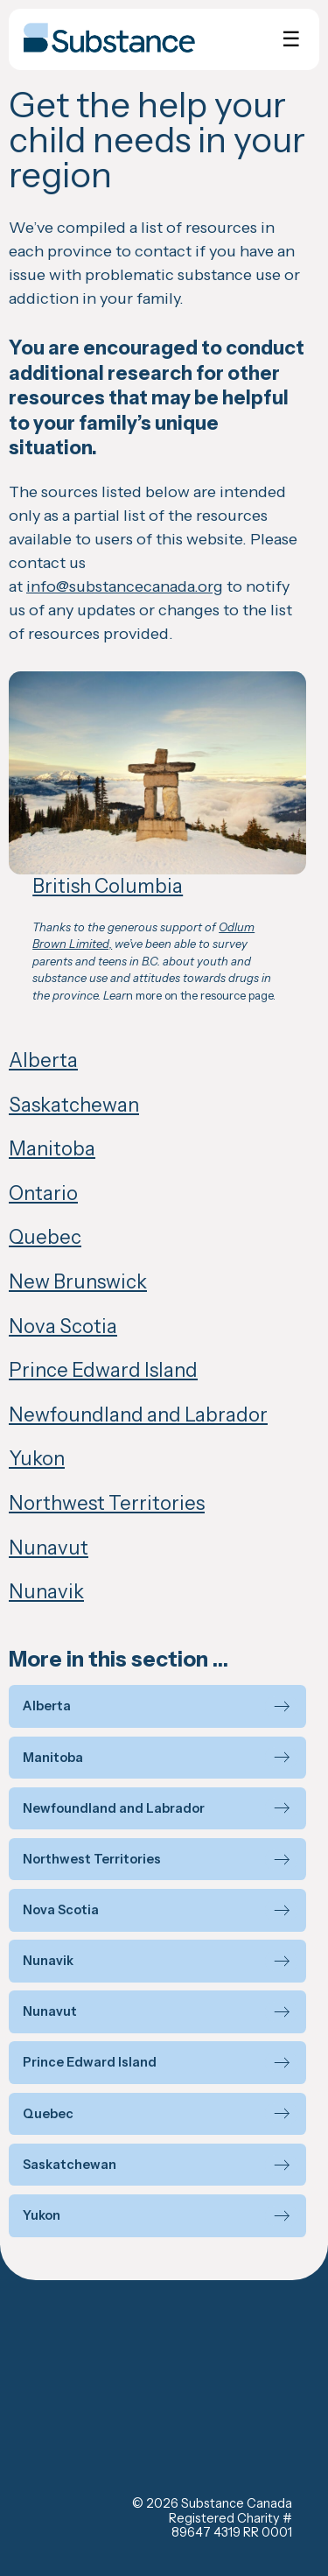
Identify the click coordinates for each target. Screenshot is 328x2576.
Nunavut (48, 1548)
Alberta (43, 1060)
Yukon (37, 1458)
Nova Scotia (63, 1326)
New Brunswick (78, 1282)
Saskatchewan (74, 1105)
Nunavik (46, 1592)
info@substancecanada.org (124, 586)
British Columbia (107, 886)
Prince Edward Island (103, 1370)
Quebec (45, 1237)
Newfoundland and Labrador (138, 1415)
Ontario (43, 1193)
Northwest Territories (107, 1503)
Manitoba (52, 1149)
